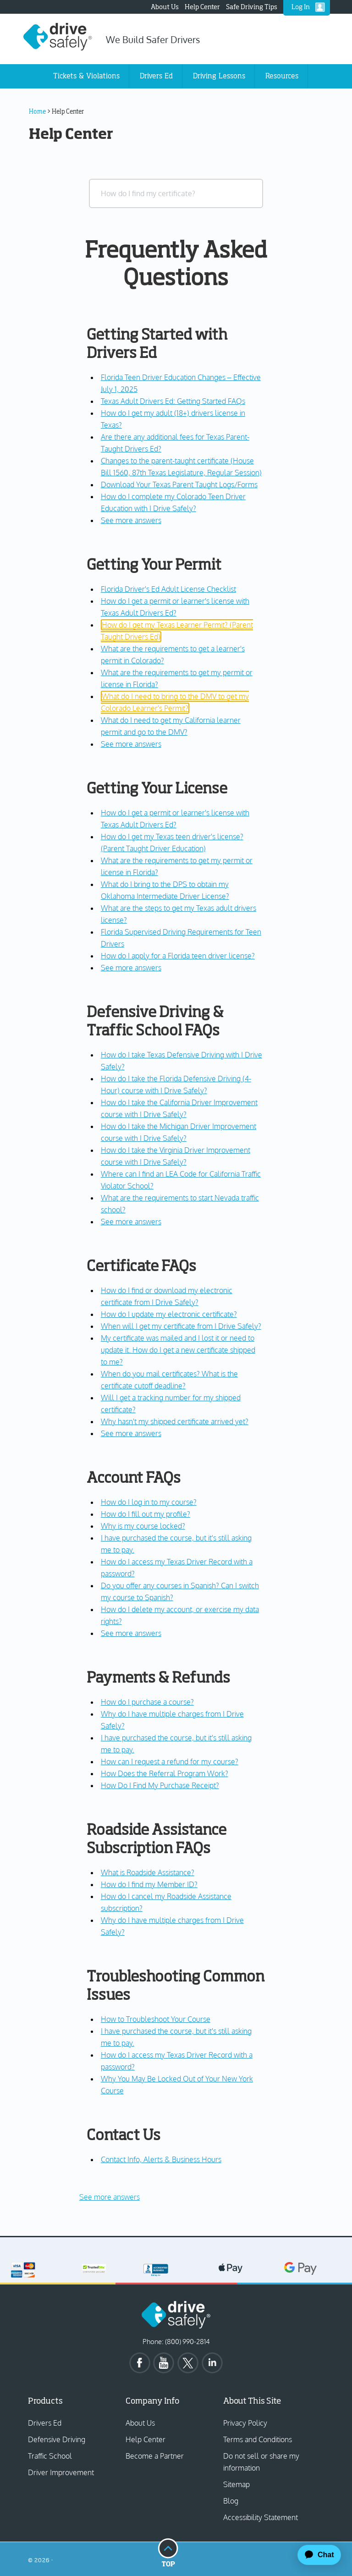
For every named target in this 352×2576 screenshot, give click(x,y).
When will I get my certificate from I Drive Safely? (181, 1326)
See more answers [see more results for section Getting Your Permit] (131, 744)
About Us (165, 7)
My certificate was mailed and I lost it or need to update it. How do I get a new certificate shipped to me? (178, 1349)
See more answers (109, 2197)
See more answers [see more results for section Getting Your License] (131, 967)
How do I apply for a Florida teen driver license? (178, 955)
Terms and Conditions (257, 2439)
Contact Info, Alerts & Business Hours (161, 2159)
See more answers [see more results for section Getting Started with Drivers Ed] (131, 520)
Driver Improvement (61, 2472)
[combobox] (176, 193)
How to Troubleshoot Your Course (155, 2019)
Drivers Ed (44, 2422)
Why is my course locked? (143, 1525)
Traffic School (50, 2455)
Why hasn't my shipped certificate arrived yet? (174, 1421)
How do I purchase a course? (147, 1701)
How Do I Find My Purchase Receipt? (160, 1785)
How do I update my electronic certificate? (169, 1314)
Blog (230, 2500)
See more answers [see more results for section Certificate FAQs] (131, 1433)
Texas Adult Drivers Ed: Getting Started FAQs (173, 401)
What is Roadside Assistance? (147, 1872)
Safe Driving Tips (251, 7)
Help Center (202, 7)
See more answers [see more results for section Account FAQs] (131, 1633)
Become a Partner (155, 2455)
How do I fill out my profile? (145, 1514)
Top (168, 2552)
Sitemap (236, 2484)
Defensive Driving (56, 2439)
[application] (315, 2555)
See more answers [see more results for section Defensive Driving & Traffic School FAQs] (131, 1221)
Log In (301, 7)
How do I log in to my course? (149, 1502)
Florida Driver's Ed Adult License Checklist (168, 589)
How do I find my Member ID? (149, 1884)
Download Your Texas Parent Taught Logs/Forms (179, 484)
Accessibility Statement (260, 2517)
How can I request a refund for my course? (169, 1761)
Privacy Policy (245, 2422)
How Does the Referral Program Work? (164, 1773)
